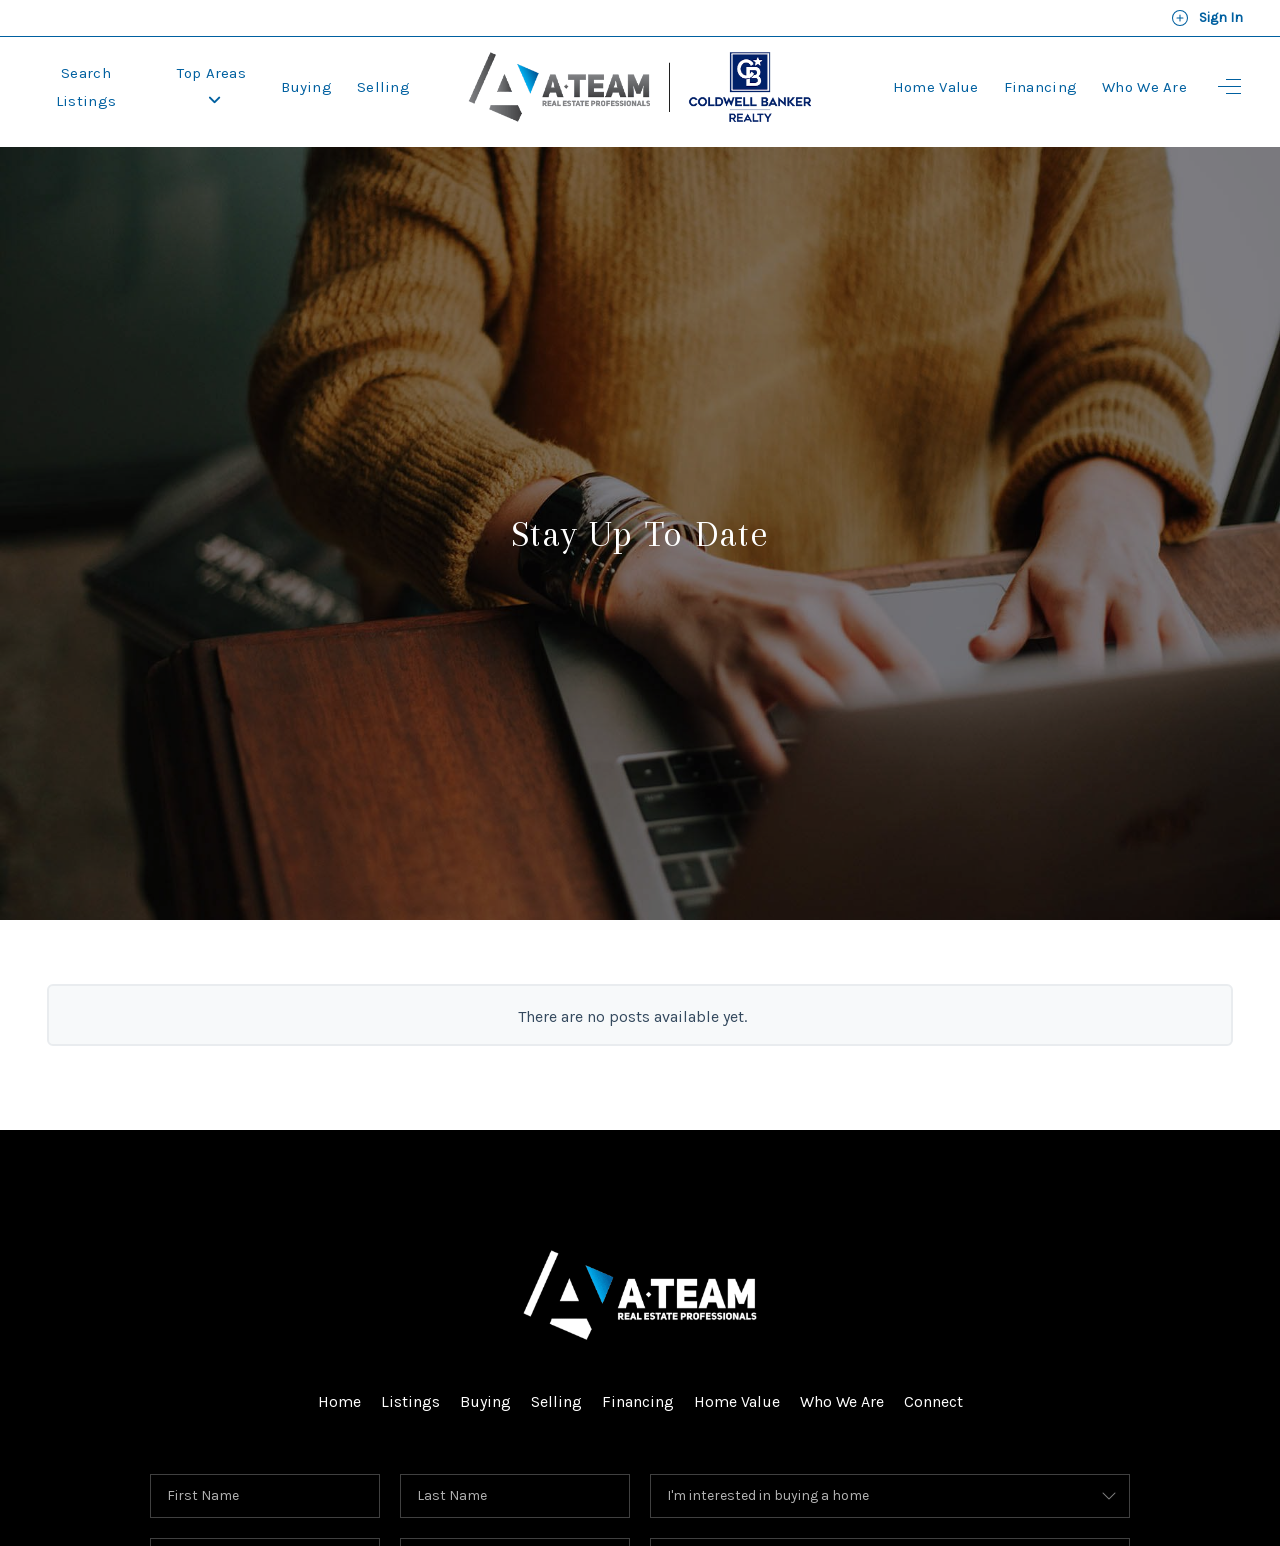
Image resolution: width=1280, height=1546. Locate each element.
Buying (306, 87)
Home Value (936, 87)
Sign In (1207, 18)
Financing (1041, 87)
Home (339, 1401)
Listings (410, 1401)
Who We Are (1144, 87)
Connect (933, 1401)
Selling (383, 87)
